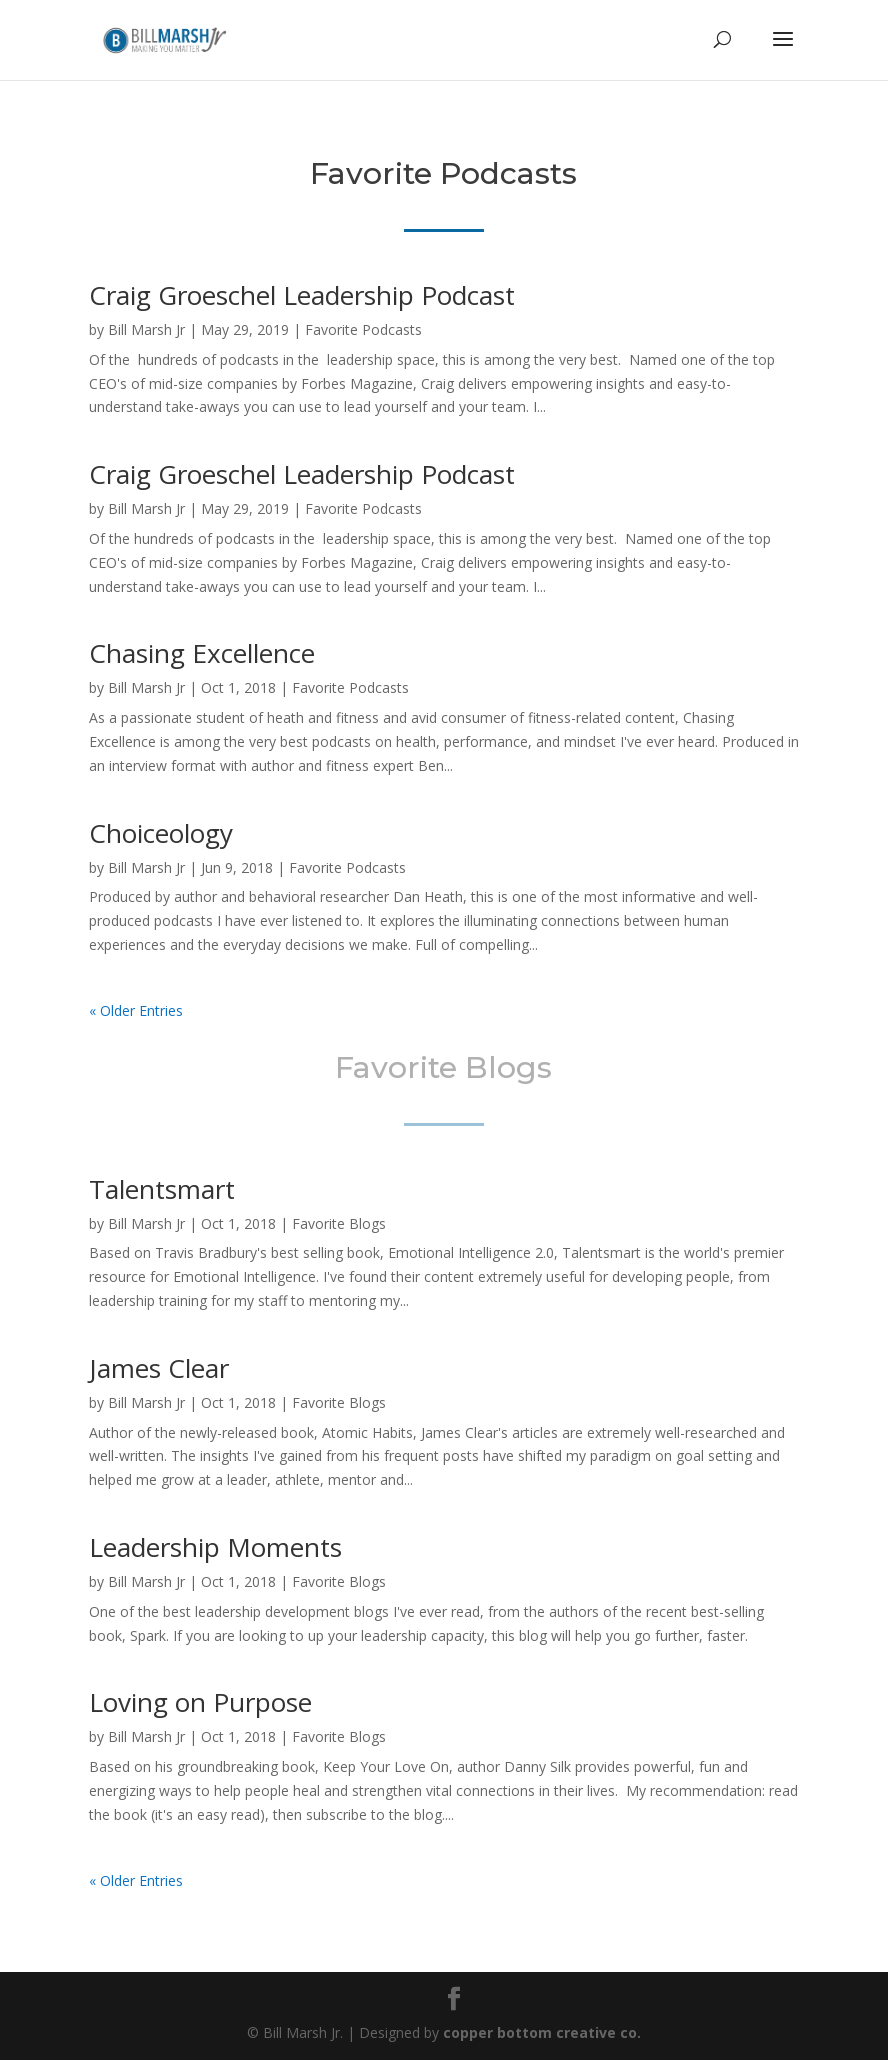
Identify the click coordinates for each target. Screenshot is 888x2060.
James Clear (159, 1368)
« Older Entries (136, 1010)
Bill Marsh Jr (146, 329)
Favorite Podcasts (363, 329)
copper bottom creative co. (542, 2032)
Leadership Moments (215, 1547)
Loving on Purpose (200, 1702)
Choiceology (161, 833)
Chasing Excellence (202, 653)
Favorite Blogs (339, 1223)
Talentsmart (162, 1189)
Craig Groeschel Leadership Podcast (302, 295)
